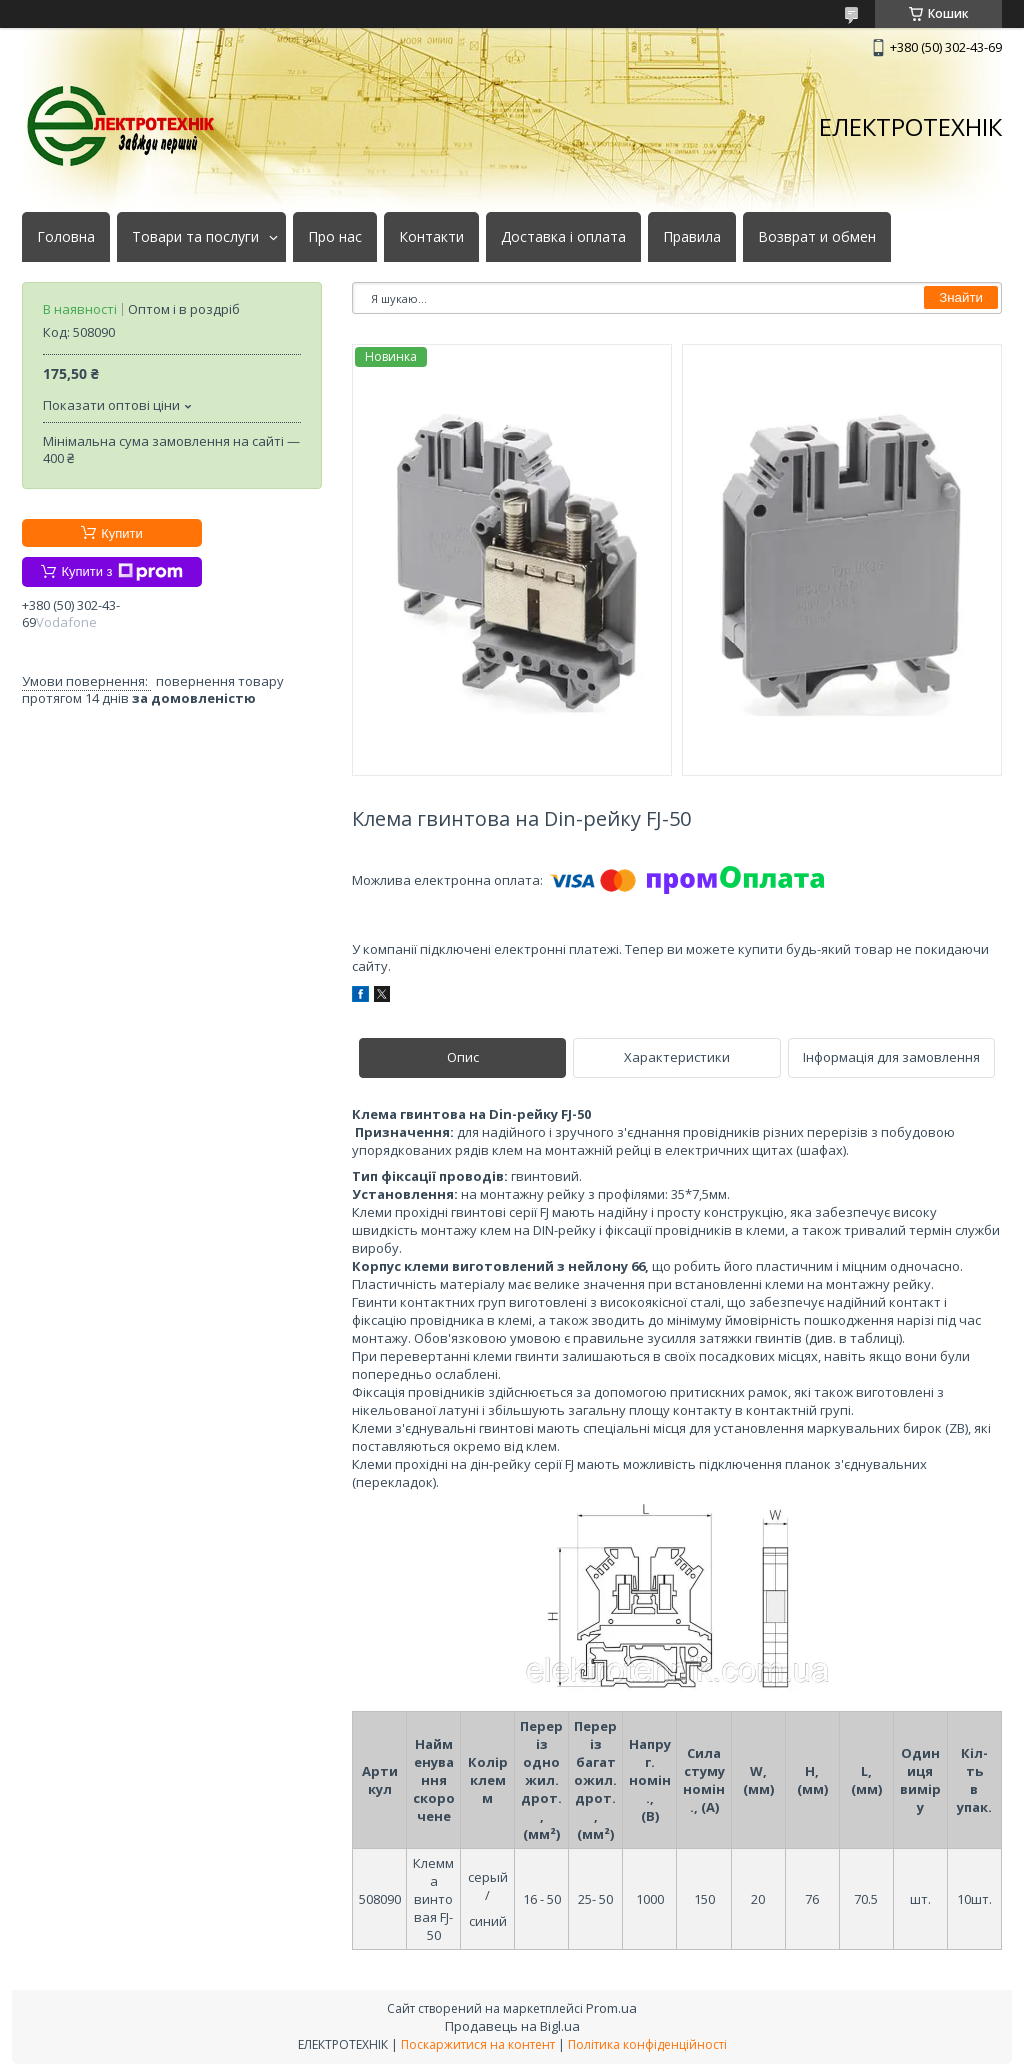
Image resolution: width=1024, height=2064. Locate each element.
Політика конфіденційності (647, 2044)
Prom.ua (611, 2008)
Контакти (431, 237)
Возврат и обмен (817, 237)
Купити (122, 533)
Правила (692, 237)
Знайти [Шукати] (961, 297)
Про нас (335, 237)
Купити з (121, 572)
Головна (66, 237)
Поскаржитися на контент (478, 2044)
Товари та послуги (195, 237)
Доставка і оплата (563, 237)
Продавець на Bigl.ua (512, 2026)
